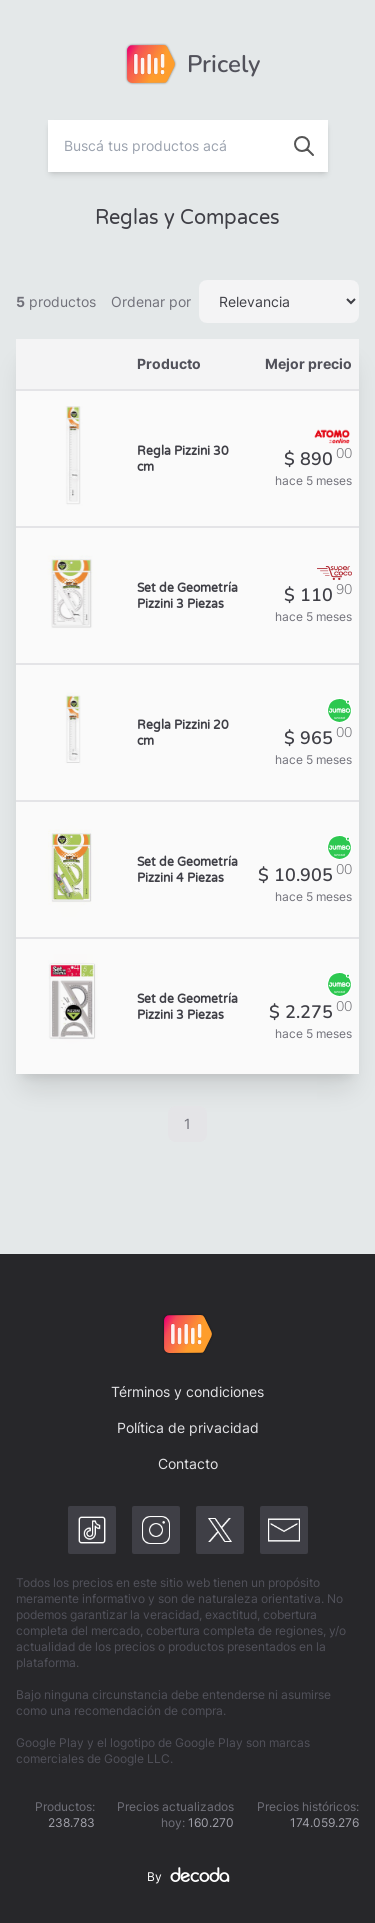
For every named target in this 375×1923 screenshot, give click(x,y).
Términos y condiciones (187, 1391)
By (188, 1877)
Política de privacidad (188, 1427)
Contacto (188, 1463)
